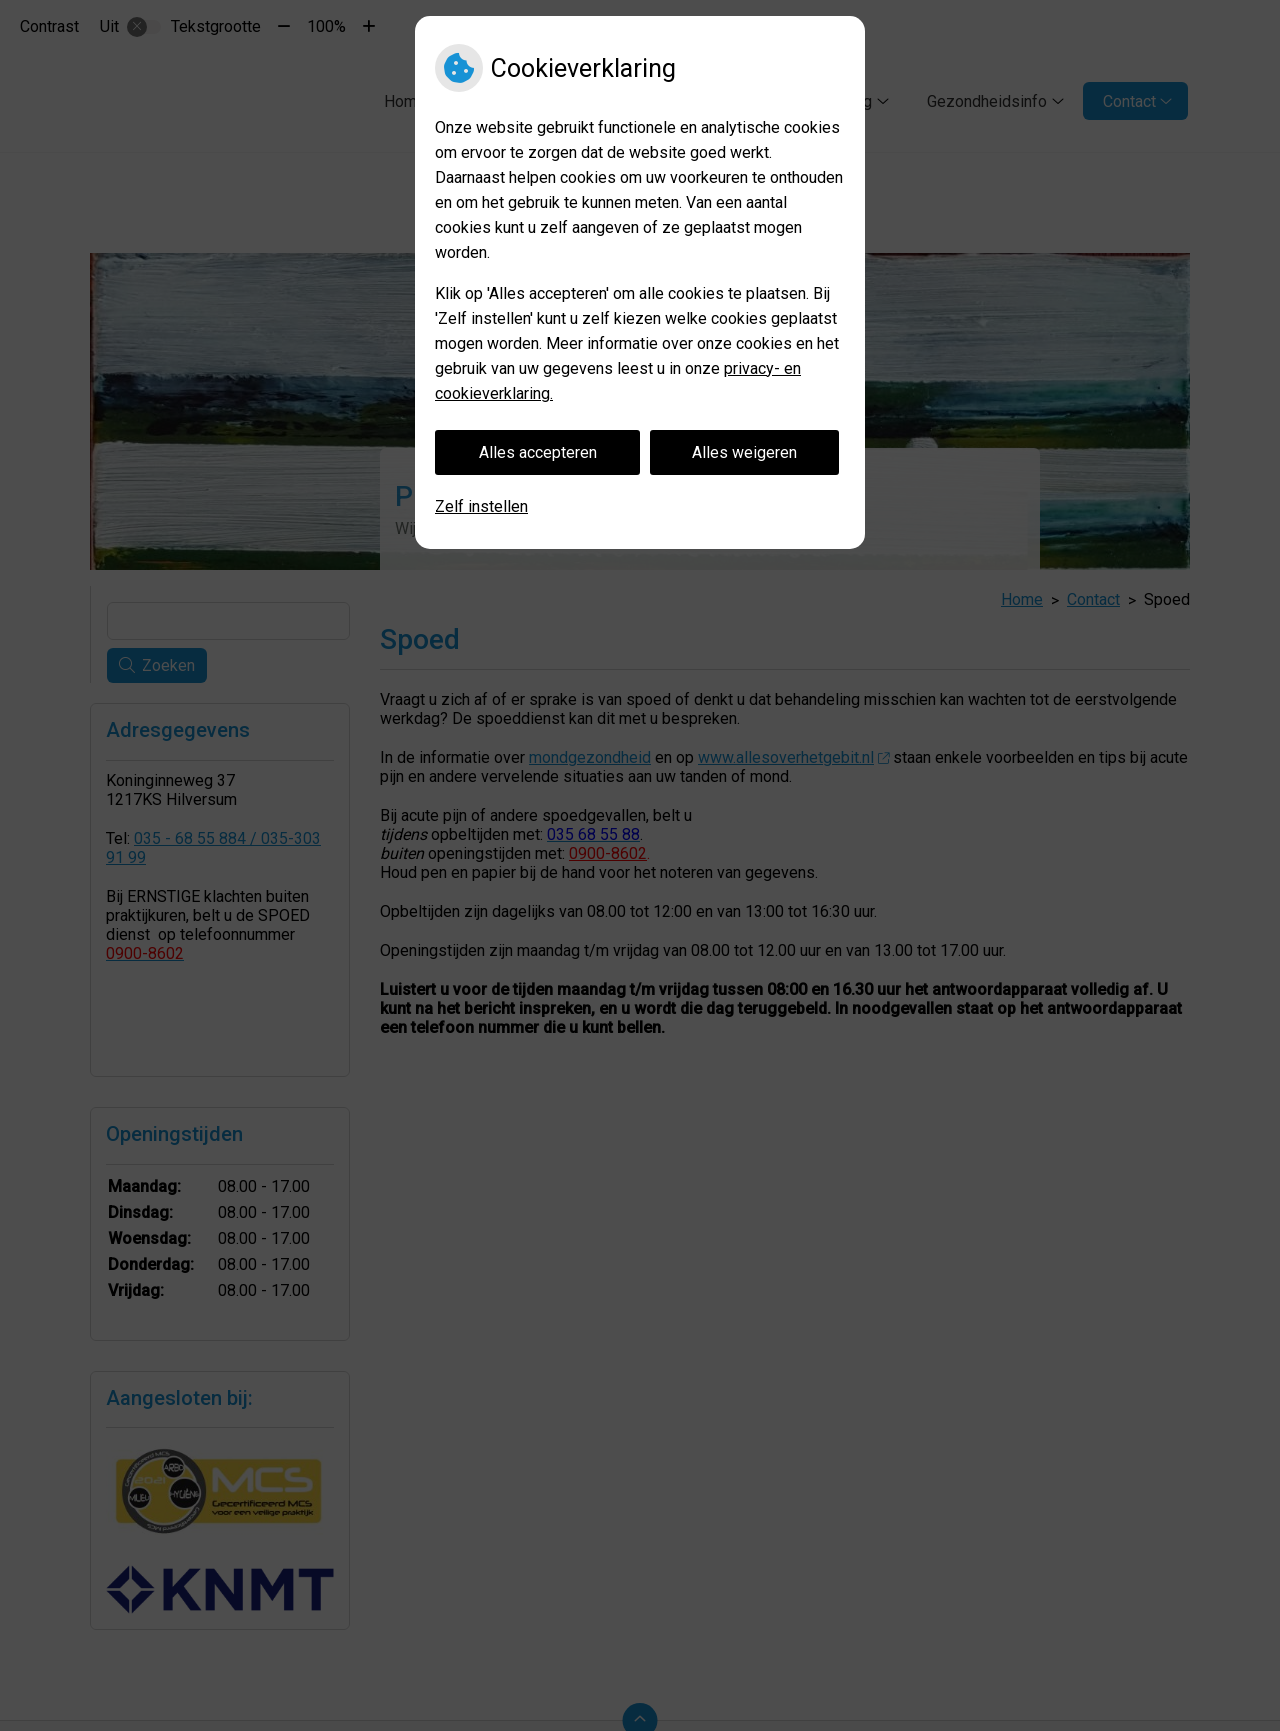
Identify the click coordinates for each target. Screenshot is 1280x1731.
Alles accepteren (538, 452)
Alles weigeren (744, 452)
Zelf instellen (481, 506)
